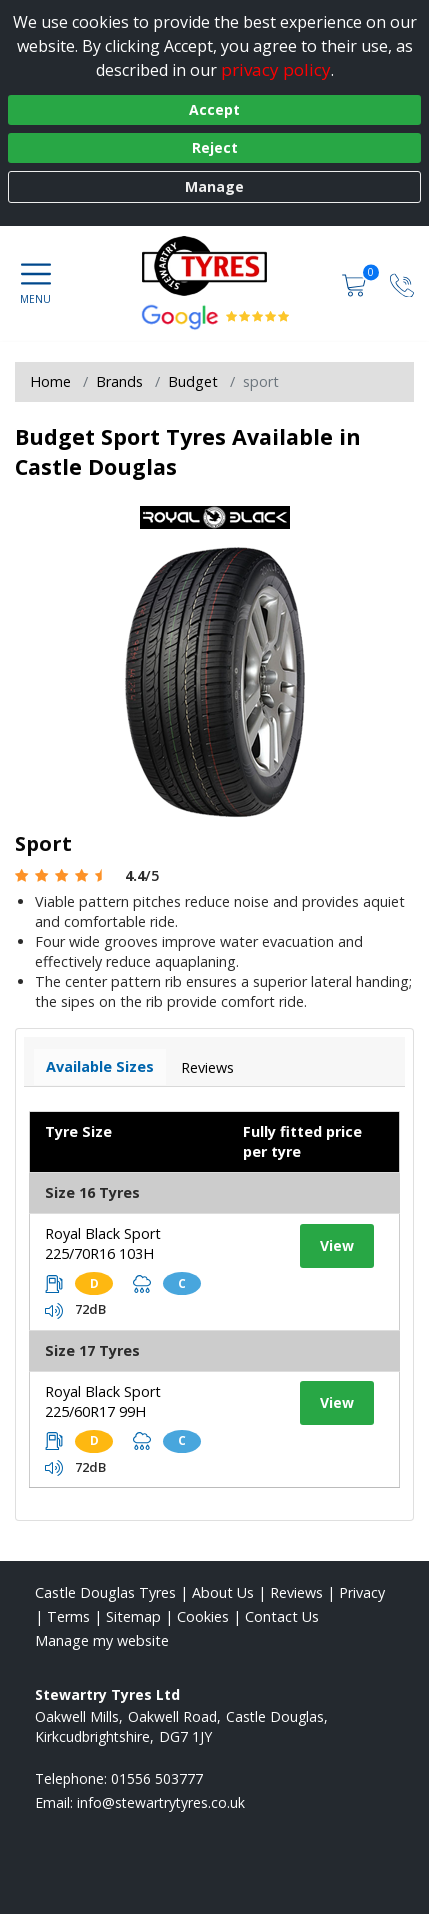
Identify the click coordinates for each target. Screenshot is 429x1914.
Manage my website (102, 1640)
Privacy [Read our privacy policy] (362, 1592)
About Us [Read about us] (223, 1592)
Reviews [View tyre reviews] (207, 1067)
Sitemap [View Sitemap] (133, 1616)
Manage (214, 186)
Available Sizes (100, 1066)
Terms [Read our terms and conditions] (68, 1616)
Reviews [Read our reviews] (296, 1592)
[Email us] (161, 1802)
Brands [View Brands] (119, 381)
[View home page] (214, 266)
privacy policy (276, 69)
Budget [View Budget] (193, 381)
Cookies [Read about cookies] (203, 1616)
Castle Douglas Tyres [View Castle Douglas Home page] (105, 1592)
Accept (214, 109)
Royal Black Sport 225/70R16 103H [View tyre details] (103, 1243)
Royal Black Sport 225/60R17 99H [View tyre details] (103, 1401)
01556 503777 (157, 1778)
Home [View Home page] (50, 381)
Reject (215, 147)
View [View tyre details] (337, 1245)
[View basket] (356, 283)
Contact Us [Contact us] (282, 1616)
